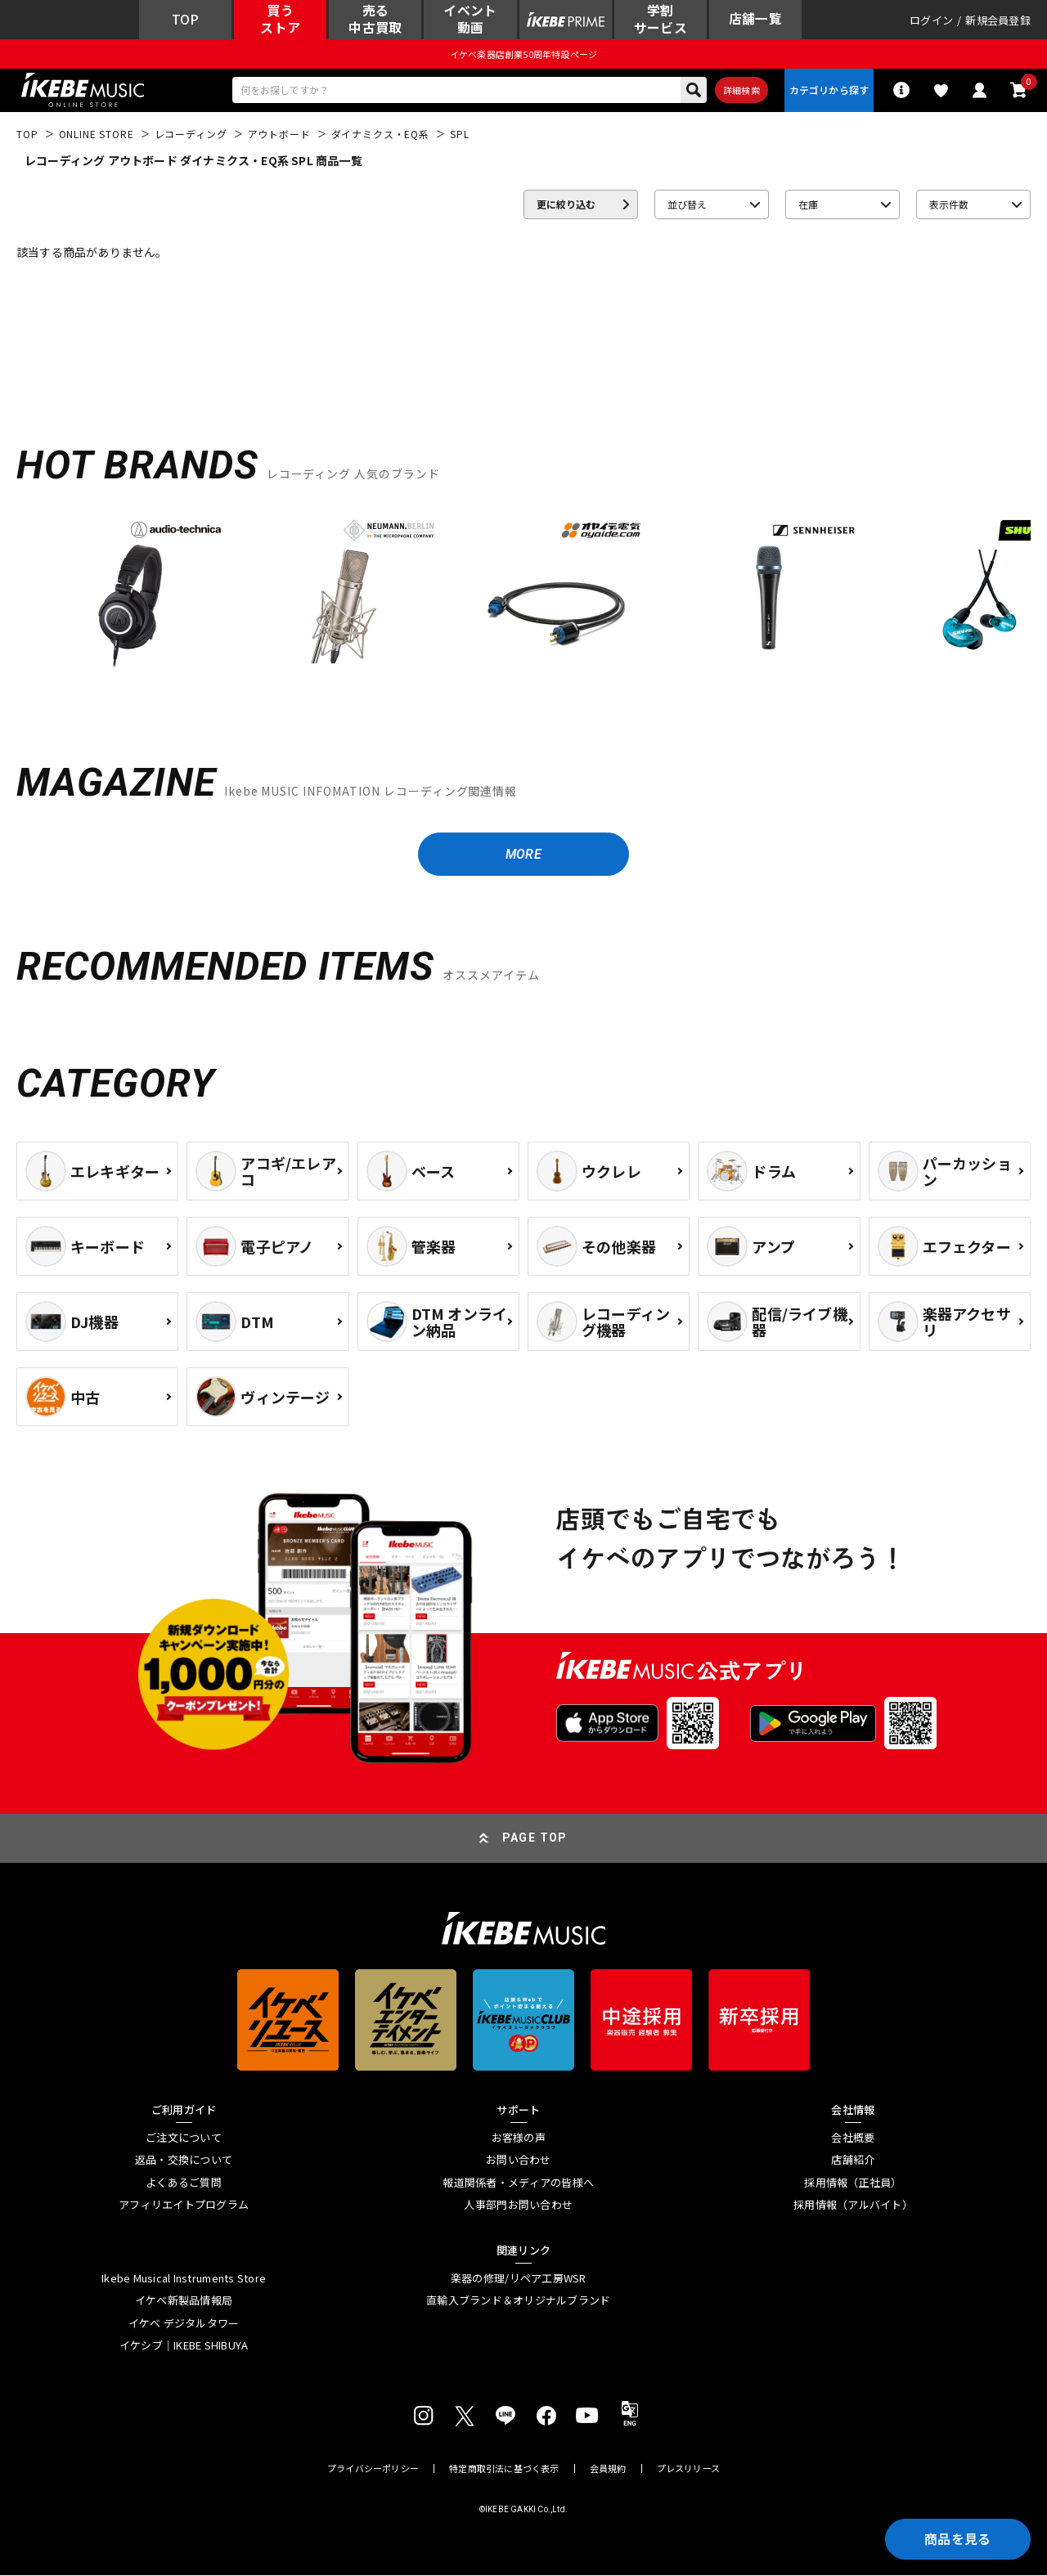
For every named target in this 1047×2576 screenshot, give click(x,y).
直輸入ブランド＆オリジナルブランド (518, 2302)
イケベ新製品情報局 (183, 2302)
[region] (523, 600)
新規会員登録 (998, 20)
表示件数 (948, 205)
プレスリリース (689, 2469)
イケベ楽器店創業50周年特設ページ (523, 54)
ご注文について (184, 2138)
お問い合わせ (518, 2161)
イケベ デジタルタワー (184, 2324)
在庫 (808, 205)
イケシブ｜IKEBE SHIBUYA (184, 2347)
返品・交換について (183, 2161)
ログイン (931, 20)
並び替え (687, 205)
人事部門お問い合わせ (518, 2206)
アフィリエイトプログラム (184, 2206)
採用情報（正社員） (852, 2183)
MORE (523, 855)
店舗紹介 (852, 2161)
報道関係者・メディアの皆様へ (518, 2183)
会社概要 (852, 2138)
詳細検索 (740, 90)
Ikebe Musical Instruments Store (183, 2279)
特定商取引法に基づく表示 (504, 2469)
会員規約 (608, 2469)
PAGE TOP (535, 1839)
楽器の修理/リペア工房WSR (518, 2279)
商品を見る (957, 2539)
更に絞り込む (566, 205)
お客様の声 (519, 2138)
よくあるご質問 (184, 2183)
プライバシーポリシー (373, 2469)
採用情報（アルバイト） (853, 2206)
